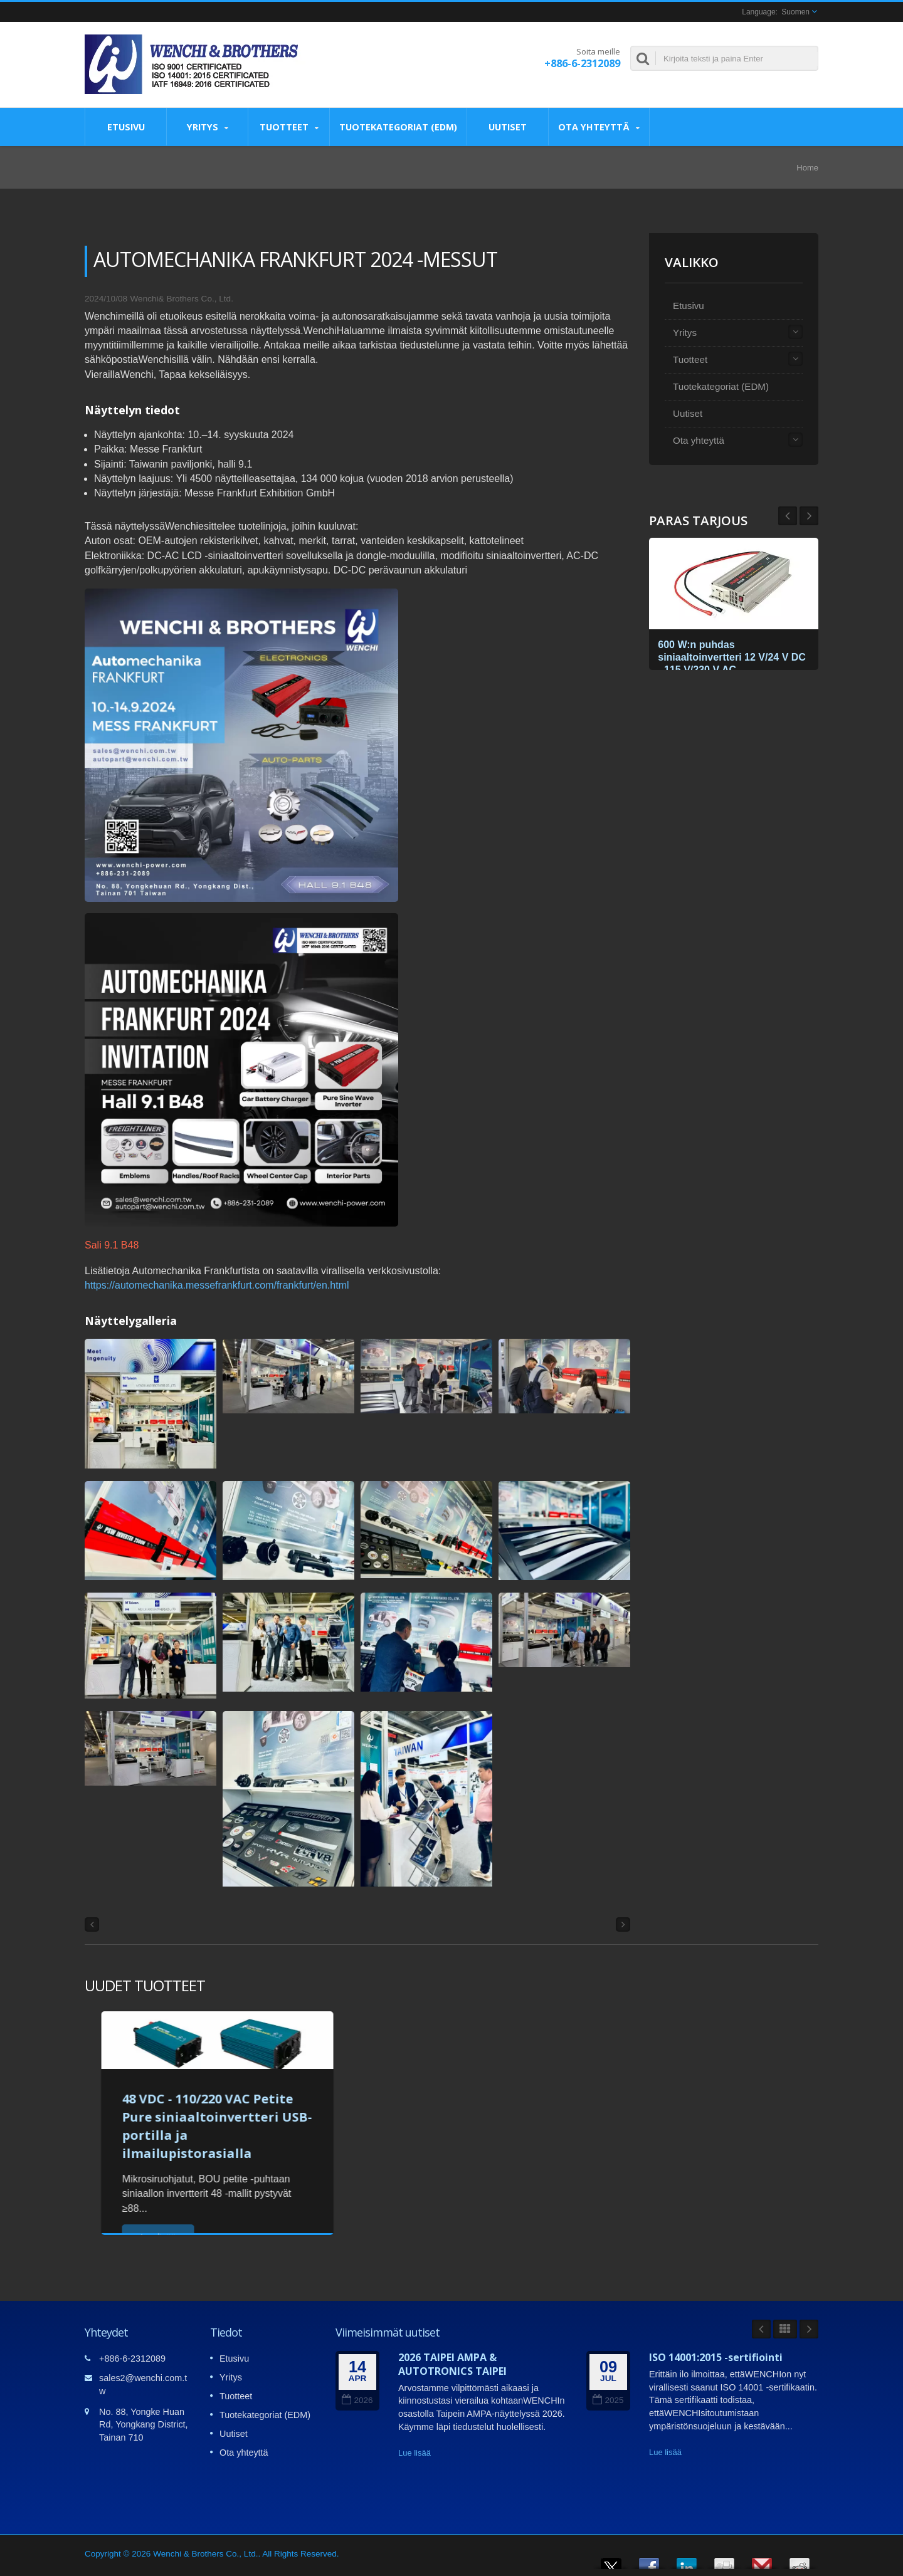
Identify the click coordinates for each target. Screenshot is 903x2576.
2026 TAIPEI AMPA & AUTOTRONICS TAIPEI (452, 2364)
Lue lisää (414, 2453)
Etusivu (125, 126)
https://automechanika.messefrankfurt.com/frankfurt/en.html (217, 1285)
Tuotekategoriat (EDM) (398, 126)
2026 (357, 2400)
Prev (809, 515)
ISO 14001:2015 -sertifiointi (716, 2357)
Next (787, 515)
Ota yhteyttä (599, 127)
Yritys (207, 127)
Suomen (795, 12)
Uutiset (507, 126)
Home (807, 167)
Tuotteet (288, 127)
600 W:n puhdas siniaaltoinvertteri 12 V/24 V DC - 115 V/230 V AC (727, 655)
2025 (608, 2400)
